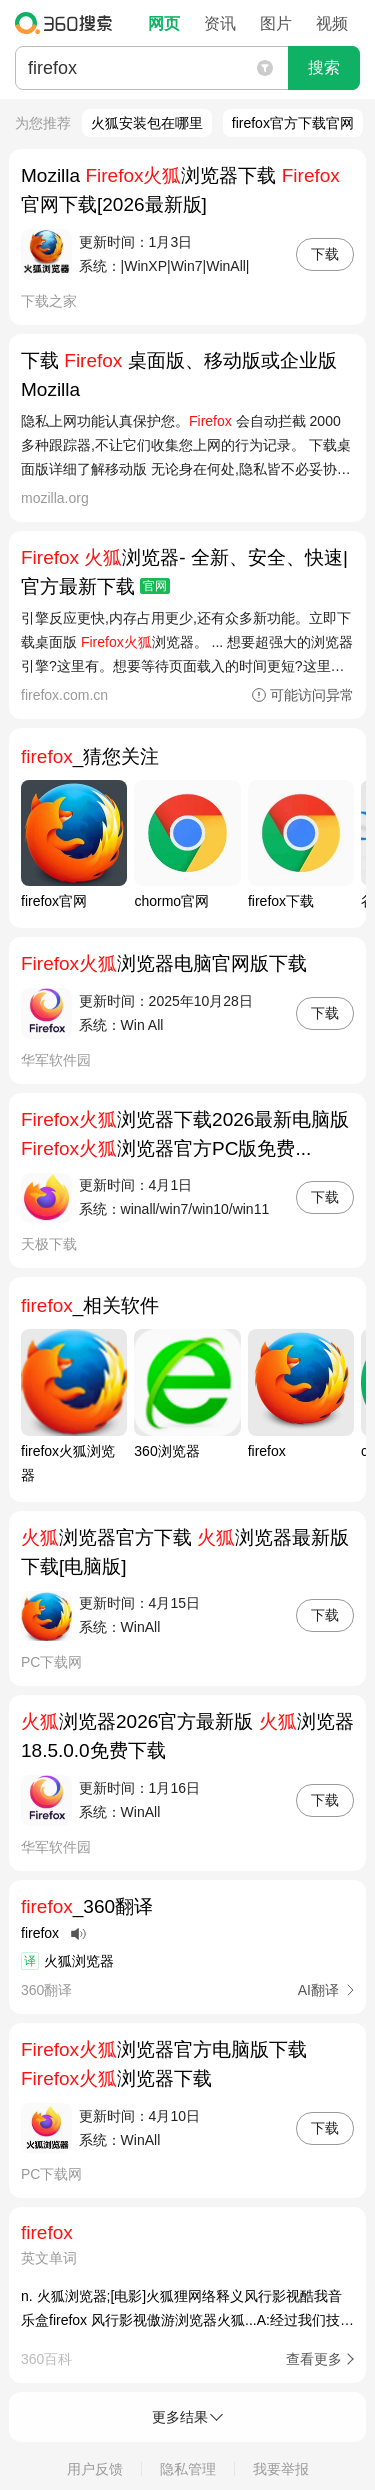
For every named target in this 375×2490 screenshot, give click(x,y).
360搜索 (68, 23)
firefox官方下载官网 (293, 123)
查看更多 (314, 2359)
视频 (332, 23)
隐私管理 (188, 2469)
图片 (276, 23)
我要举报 (281, 2469)
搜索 (324, 67)
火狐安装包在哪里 (147, 123)
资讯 (220, 23)
